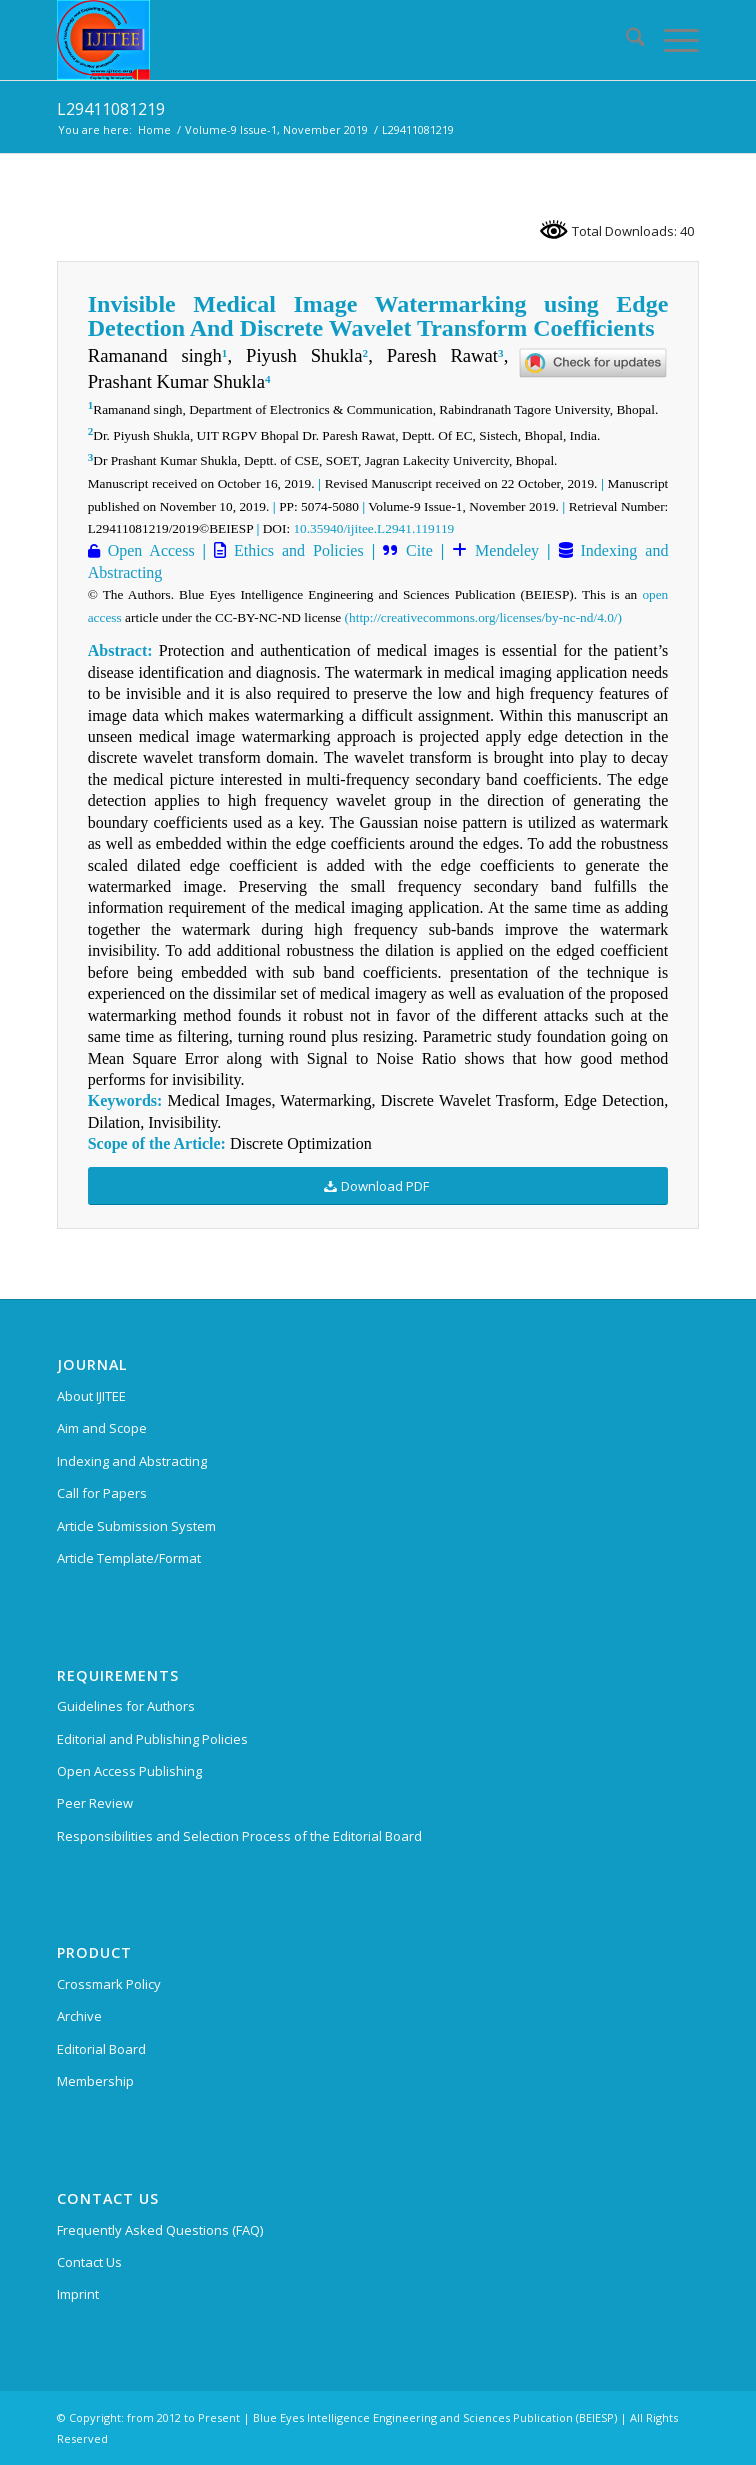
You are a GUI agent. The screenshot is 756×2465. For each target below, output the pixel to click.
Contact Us (89, 2262)
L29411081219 (111, 109)
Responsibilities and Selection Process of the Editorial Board (239, 1836)
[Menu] (671, 40)
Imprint (78, 2294)
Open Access (147, 550)
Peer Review (95, 1803)
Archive (79, 2016)
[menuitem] (625, 40)
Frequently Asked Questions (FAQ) (160, 2230)
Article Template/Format (129, 1558)
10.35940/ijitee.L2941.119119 (373, 528)
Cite (419, 550)
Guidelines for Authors (126, 1706)
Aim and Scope (102, 1428)
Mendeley (503, 550)
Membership (95, 2081)
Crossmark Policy (109, 1984)
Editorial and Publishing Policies (152, 1739)
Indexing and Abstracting (132, 1461)
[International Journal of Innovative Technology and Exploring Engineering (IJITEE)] (314, 40)
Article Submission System (136, 1526)
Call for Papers (102, 1493)
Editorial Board (101, 2049)
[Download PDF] (378, 1186)
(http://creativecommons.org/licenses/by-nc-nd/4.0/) (483, 617)
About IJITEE (91, 1396)
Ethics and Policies (295, 550)
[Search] (625, 40)
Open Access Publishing (129, 1771)
